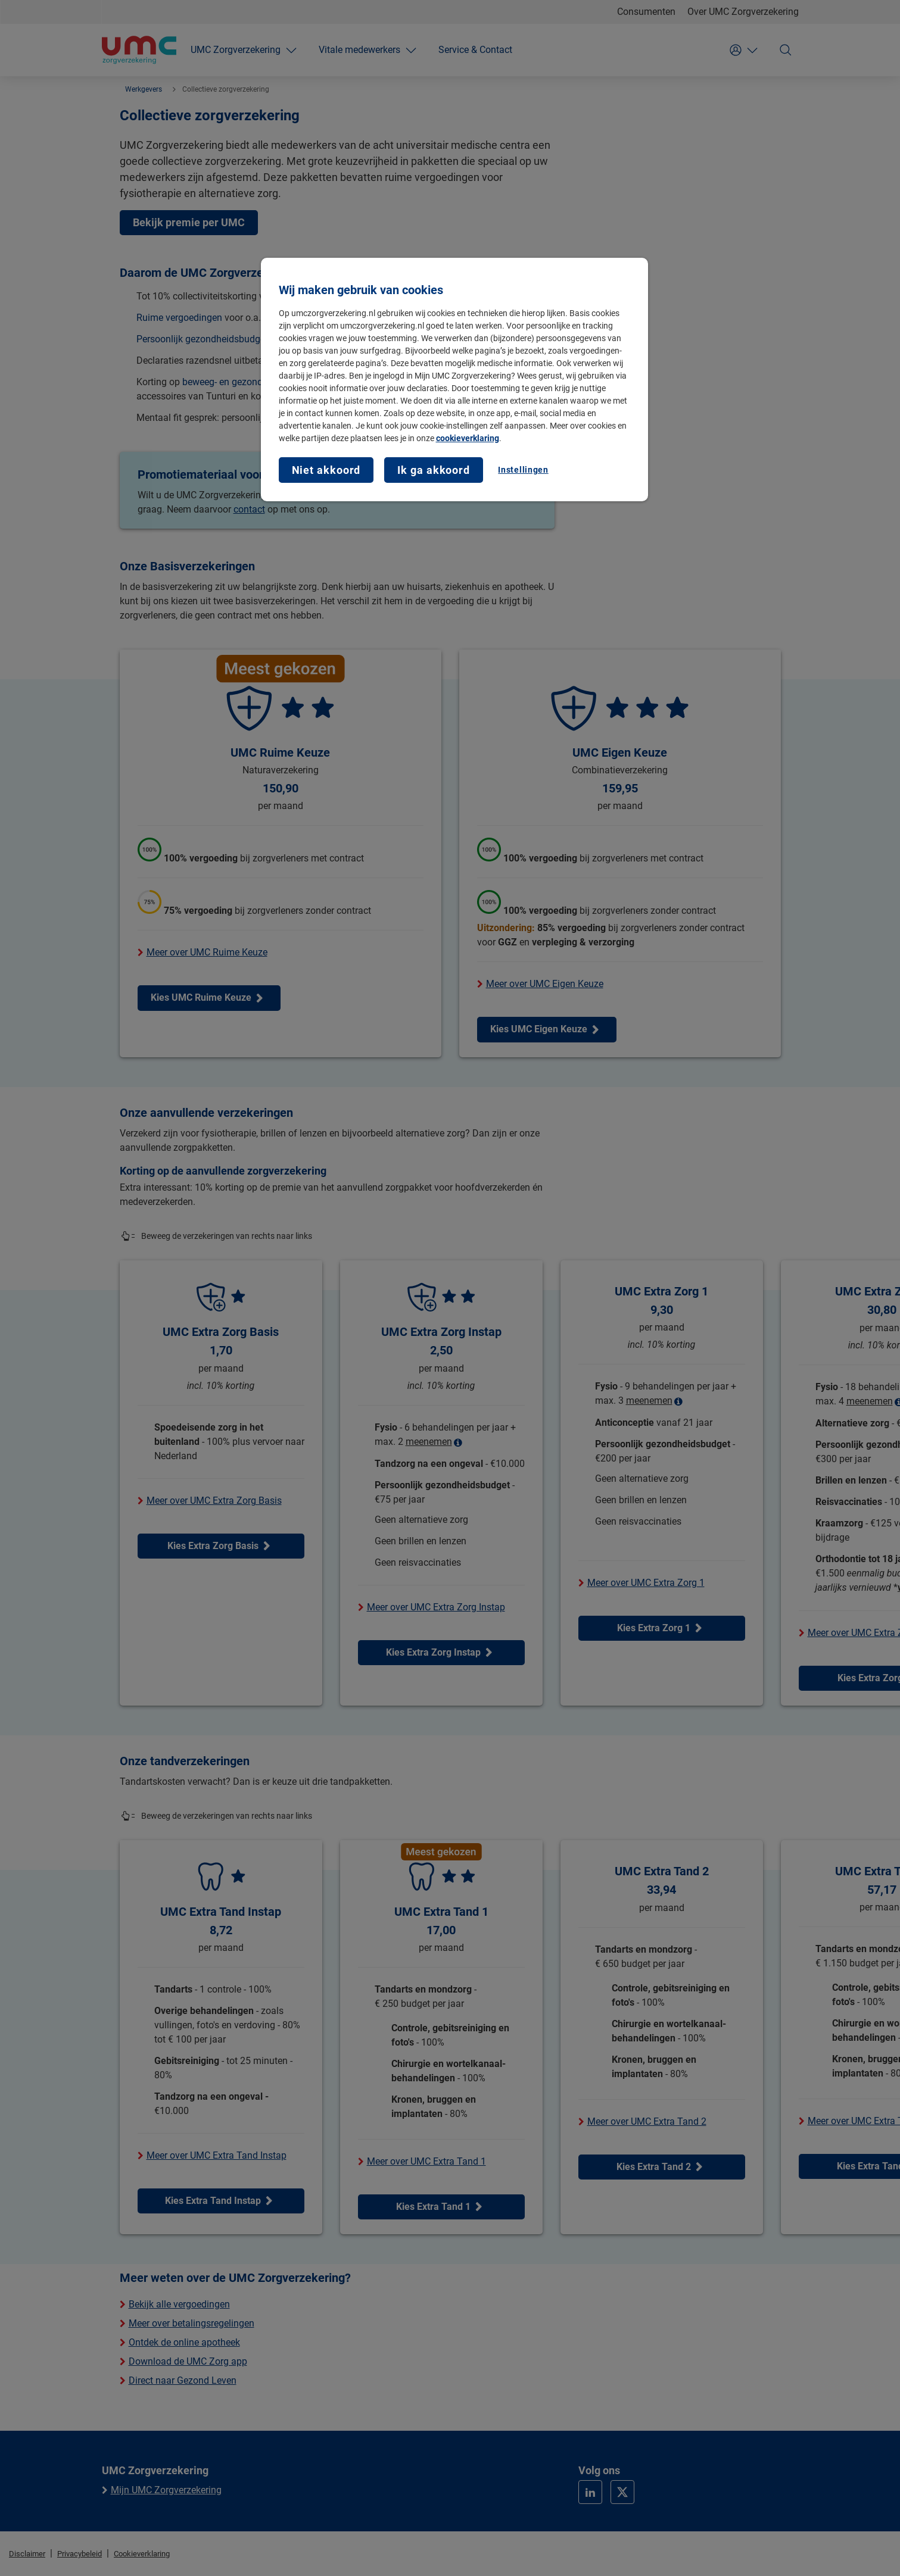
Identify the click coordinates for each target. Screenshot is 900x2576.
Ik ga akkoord (433, 470)
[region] (454, 380)
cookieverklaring (467, 438)
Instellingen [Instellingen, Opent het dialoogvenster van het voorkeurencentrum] (523, 469)
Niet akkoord (326, 470)
